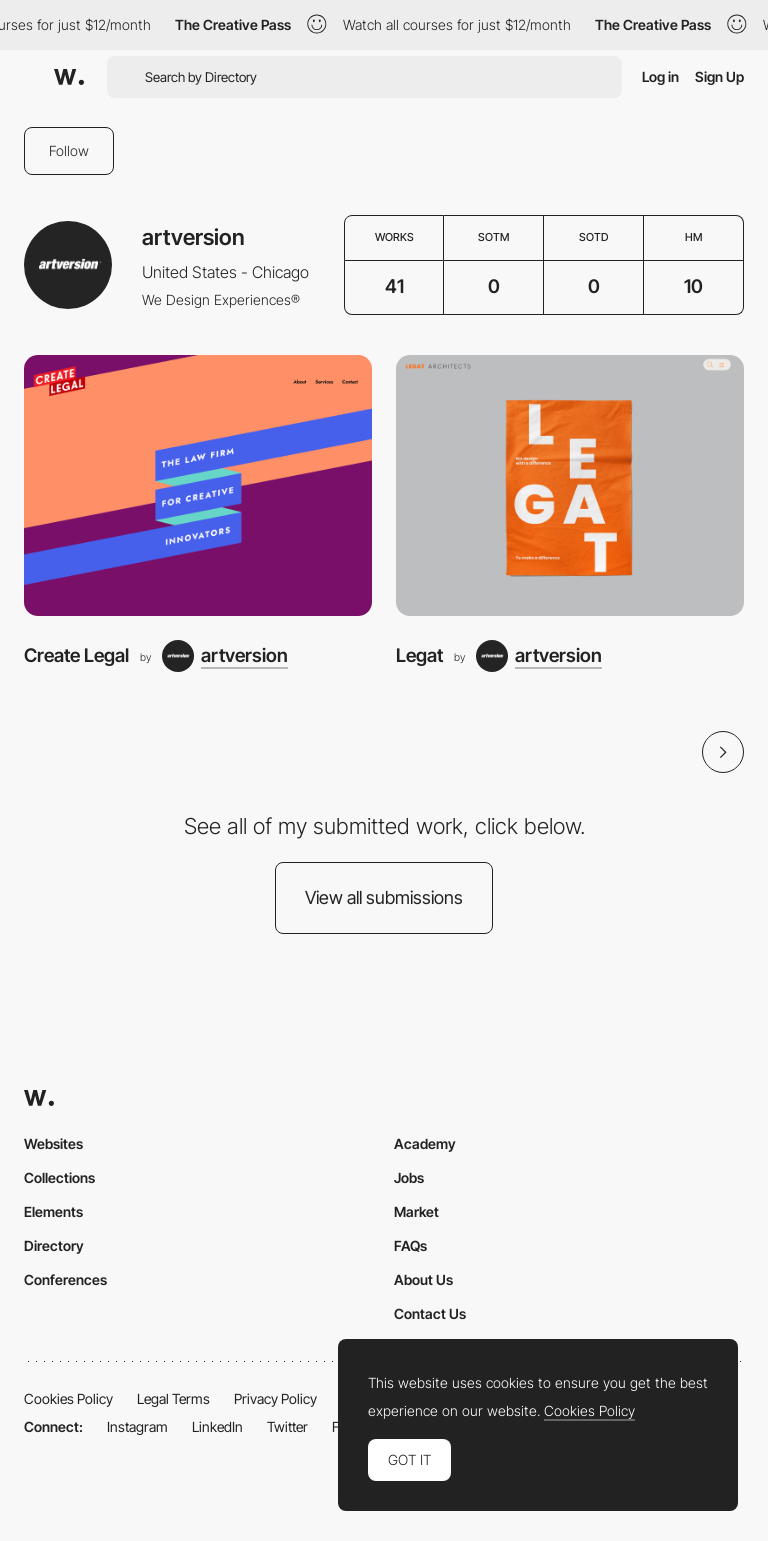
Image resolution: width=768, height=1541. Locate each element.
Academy (425, 1143)
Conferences (65, 1279)
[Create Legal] (198, 485)
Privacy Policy (275, 1398)
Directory (54, 1245)
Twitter (287, 1426)
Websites (53, 1143)
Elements (53, 1211)
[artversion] (225, 656)
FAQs (410, 1245)
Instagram (137, 1426)
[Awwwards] (69, 77)
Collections (59, 1177)
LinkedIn (217, 1426)
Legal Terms (173, 1398)
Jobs (409, 1177)
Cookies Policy (68, 1398)
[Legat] (570, 485)
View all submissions (384, 897)
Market (416, 1211)
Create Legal (76, 655)
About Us (423, 1279)
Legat (419, 655)
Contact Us (430, 1313)
